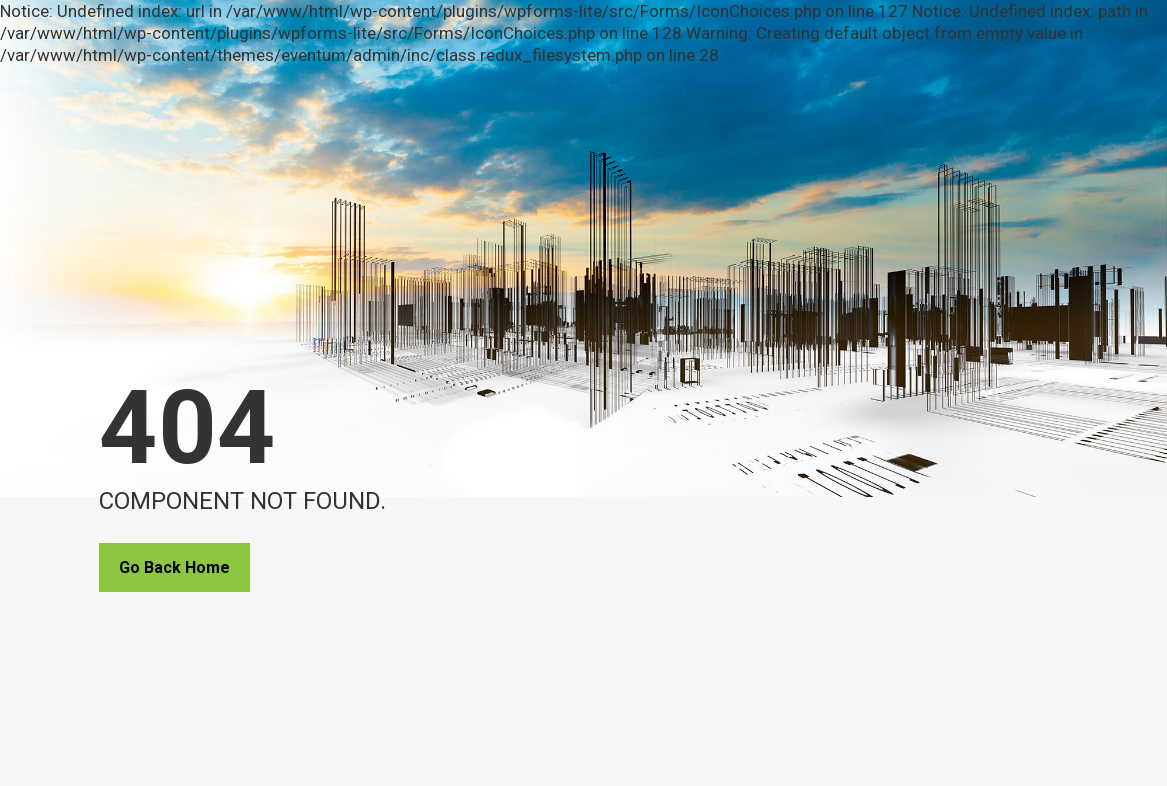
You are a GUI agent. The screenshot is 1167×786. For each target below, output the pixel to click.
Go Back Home (174, 567)
